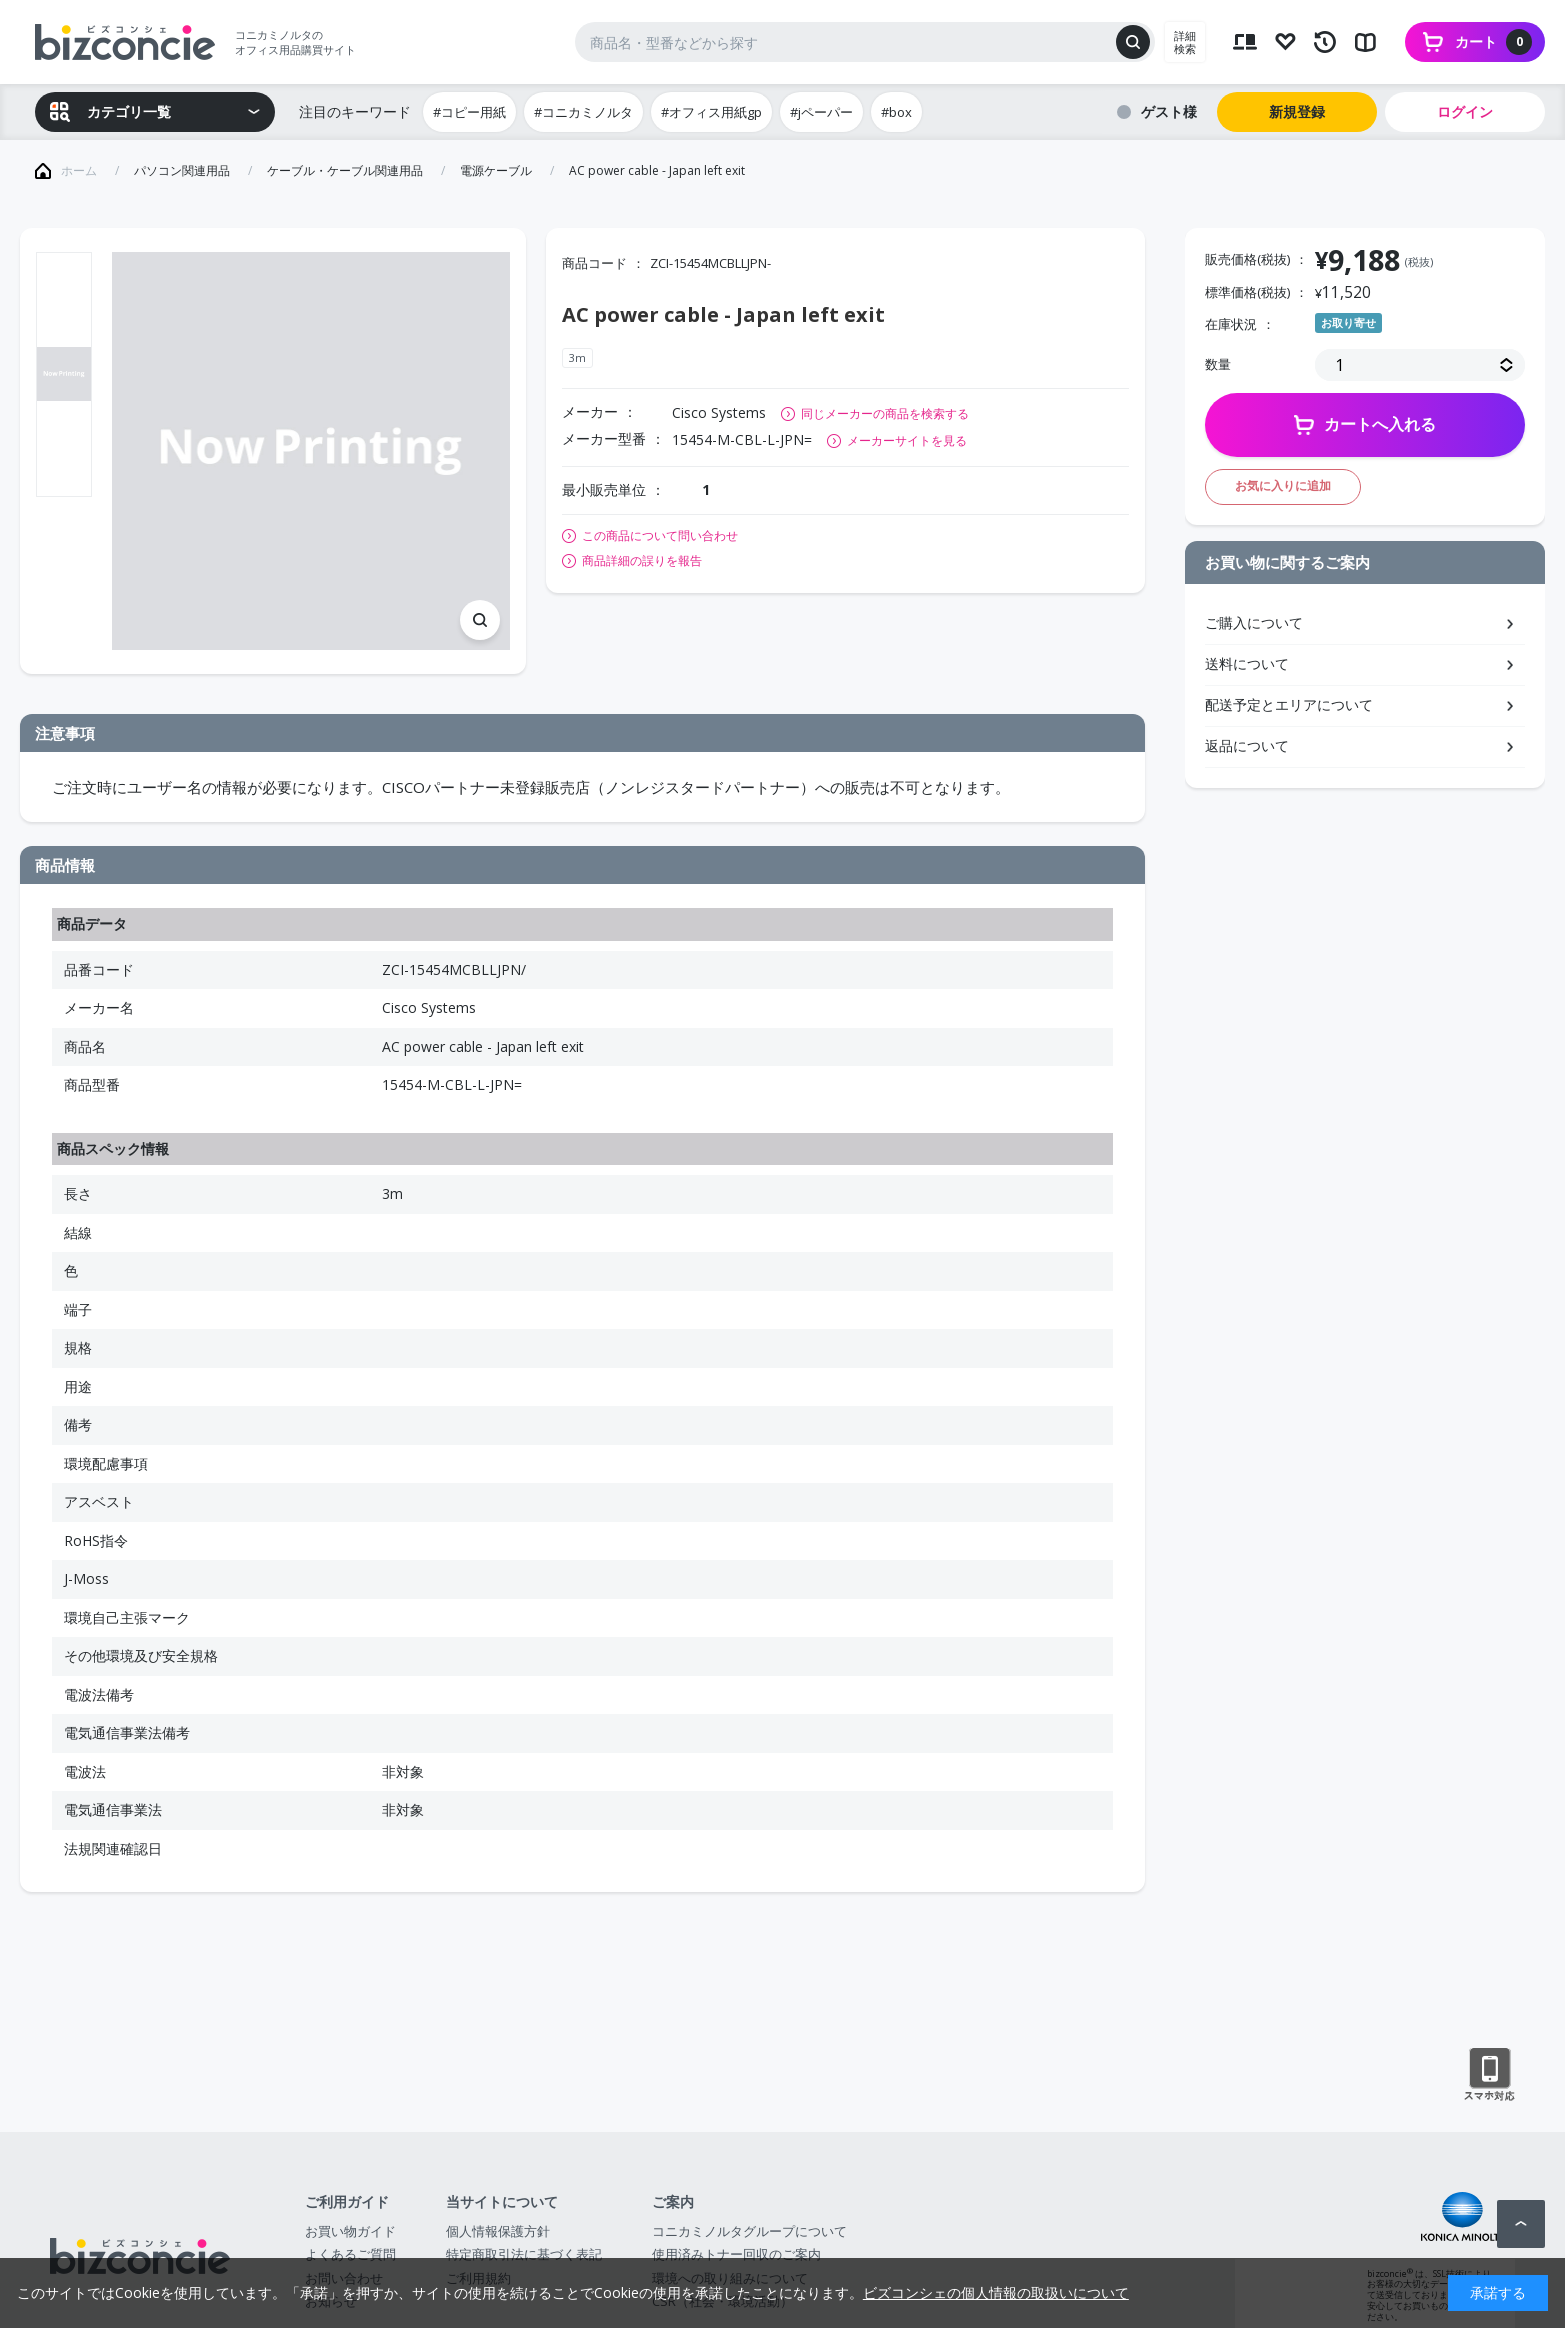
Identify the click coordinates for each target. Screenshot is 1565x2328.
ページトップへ (1521, 2224)
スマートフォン (1489, 2075)
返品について (1247, 745)
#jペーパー (821, 112)
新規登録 (1297, 111)
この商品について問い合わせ (660, 536)
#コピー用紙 (469, 112)
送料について (1247, 663)
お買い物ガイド (350, 2231)
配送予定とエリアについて (1289, 704)
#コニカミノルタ (583, 112)
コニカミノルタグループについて (749, 2231)
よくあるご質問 (350, 2254)
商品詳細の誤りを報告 (642, 561)
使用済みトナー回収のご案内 (736, 2254)
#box (896, 112)
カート (1493, 42)
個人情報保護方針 (498, 2231)
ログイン (1465, 111)
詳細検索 (1185, 42)
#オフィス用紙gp (711, 112)
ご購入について (1254, 622)
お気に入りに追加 (1283, 485)
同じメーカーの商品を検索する (885, 413)
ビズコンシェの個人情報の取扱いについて (996, 2292)
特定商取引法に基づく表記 (524, 2254)
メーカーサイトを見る (907, 440)
